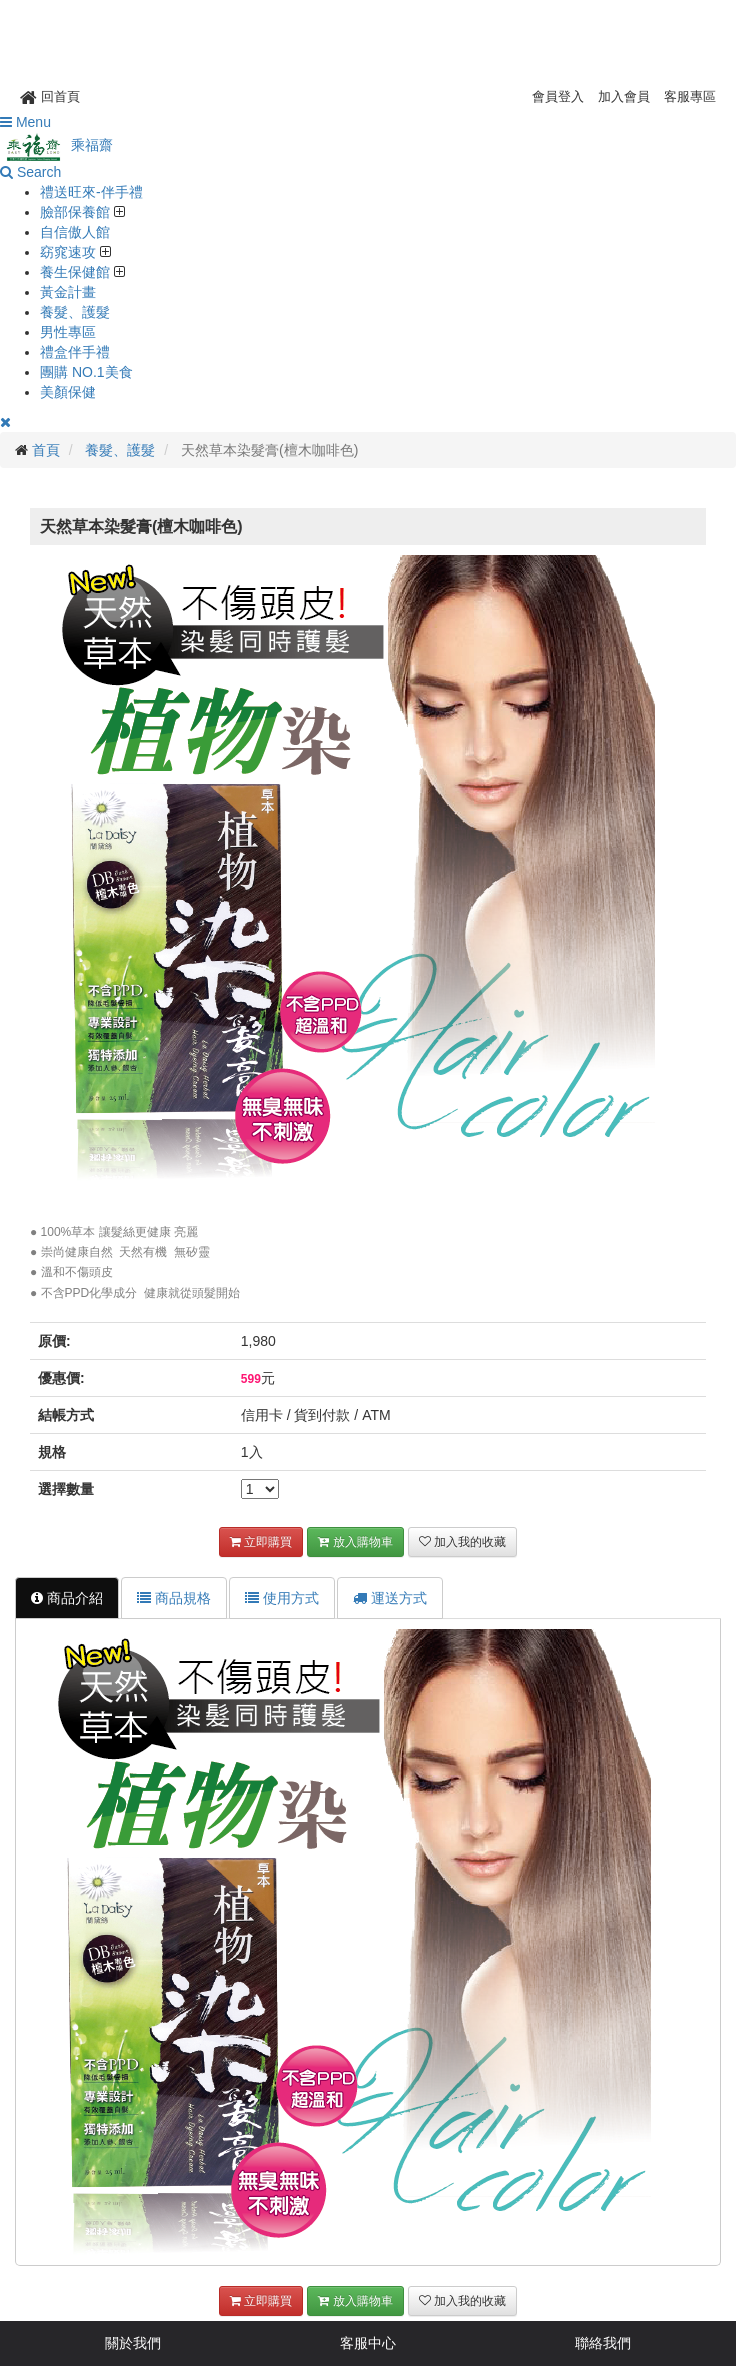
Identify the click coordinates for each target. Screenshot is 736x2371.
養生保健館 (77, 272)
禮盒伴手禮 (75, 352)
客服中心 (368, 2343)
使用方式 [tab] (282, 1598)
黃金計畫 (68, 292)
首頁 (46, 450)
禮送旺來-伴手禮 (91, 192)
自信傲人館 (75, 232)
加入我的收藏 (462, 1542)
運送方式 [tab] (390, 1598)
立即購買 (261, 1542)
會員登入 (558, 96)
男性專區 (68, 332)
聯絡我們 (603, 2343)
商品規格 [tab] (174, 1598)
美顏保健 (68, 392)
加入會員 (624, 96)
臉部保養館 (77, 212)
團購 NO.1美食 (86, 372)
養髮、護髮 (75, 312)
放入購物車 (355, 1542)
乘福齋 (56, 145)
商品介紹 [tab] (67, 1598)
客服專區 (690, 96)
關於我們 (133, 2343)
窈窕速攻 (70, 252)
